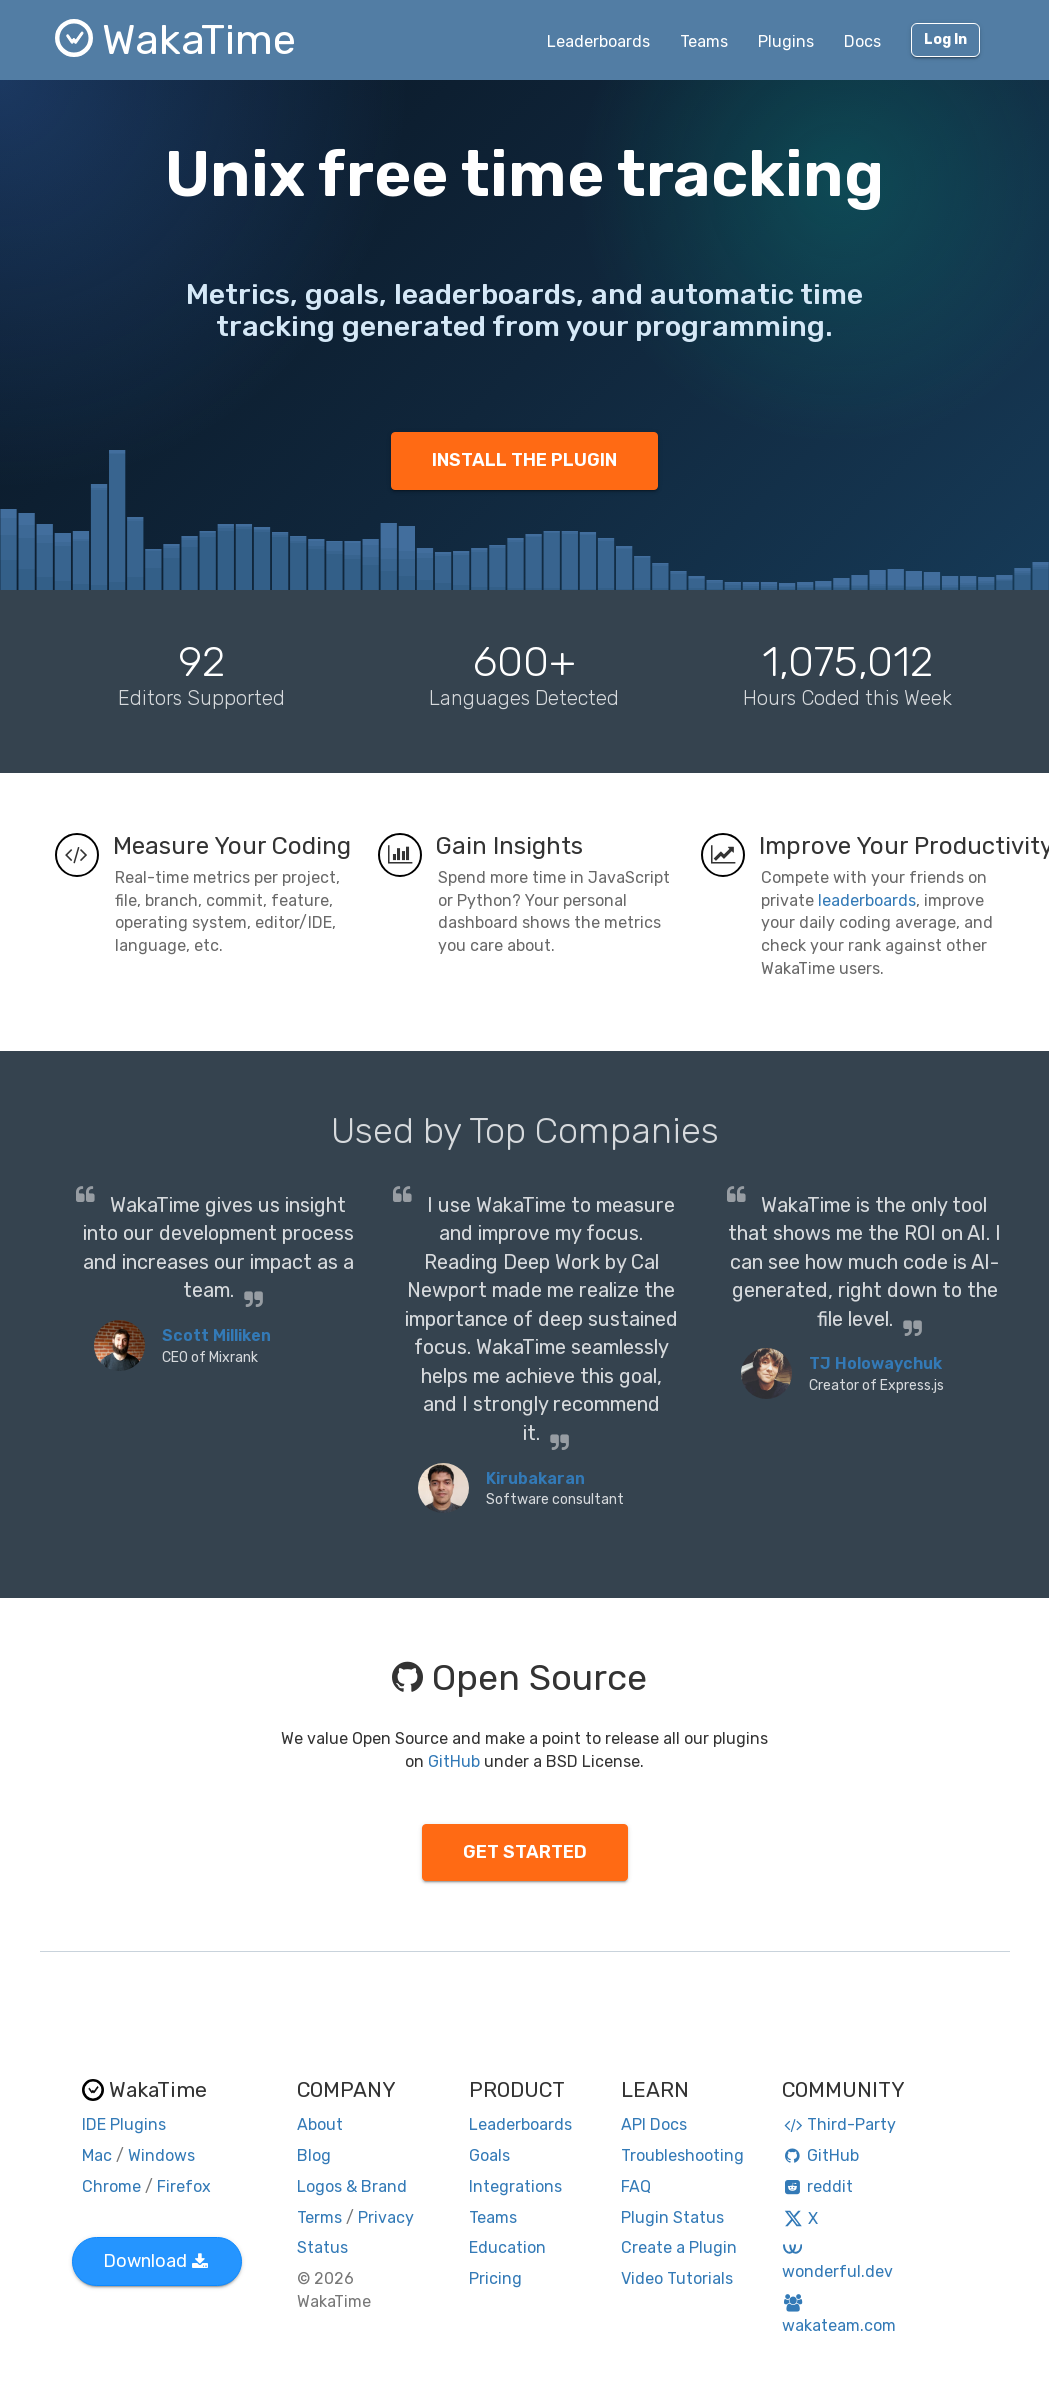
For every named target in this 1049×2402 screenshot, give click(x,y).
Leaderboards (598, 41)
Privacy (386, 2217)
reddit (817, 2186)
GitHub (454, 1761)
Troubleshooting (682, 2155)
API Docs (654, 2124)
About (320, 2124)
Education (507, 2247)
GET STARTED (525, 1852)
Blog (314, 2155)
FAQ (636, 2186)
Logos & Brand (352, 2186)
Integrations (515, 2186)
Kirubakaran (535, 1478)
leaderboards (867, 900)
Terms (319, 2217)
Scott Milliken (216, 1335)
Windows (161, 2155)
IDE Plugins (124, 2124)
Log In (945, 39)
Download (155, 2261)
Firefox (184, 2186)
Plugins (786, 41)
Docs (862, 41)
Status (322, 2247)
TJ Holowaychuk (875, 1363)
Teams (704, 41)
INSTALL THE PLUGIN (524, 460)
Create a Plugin (679, 2247)
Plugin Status (672, 2217)
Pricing (495, 2278)
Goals (489, 2155)
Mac (97, 2155)
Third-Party (839, 2124)
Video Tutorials (677, 2278)
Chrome (111, 2186)
